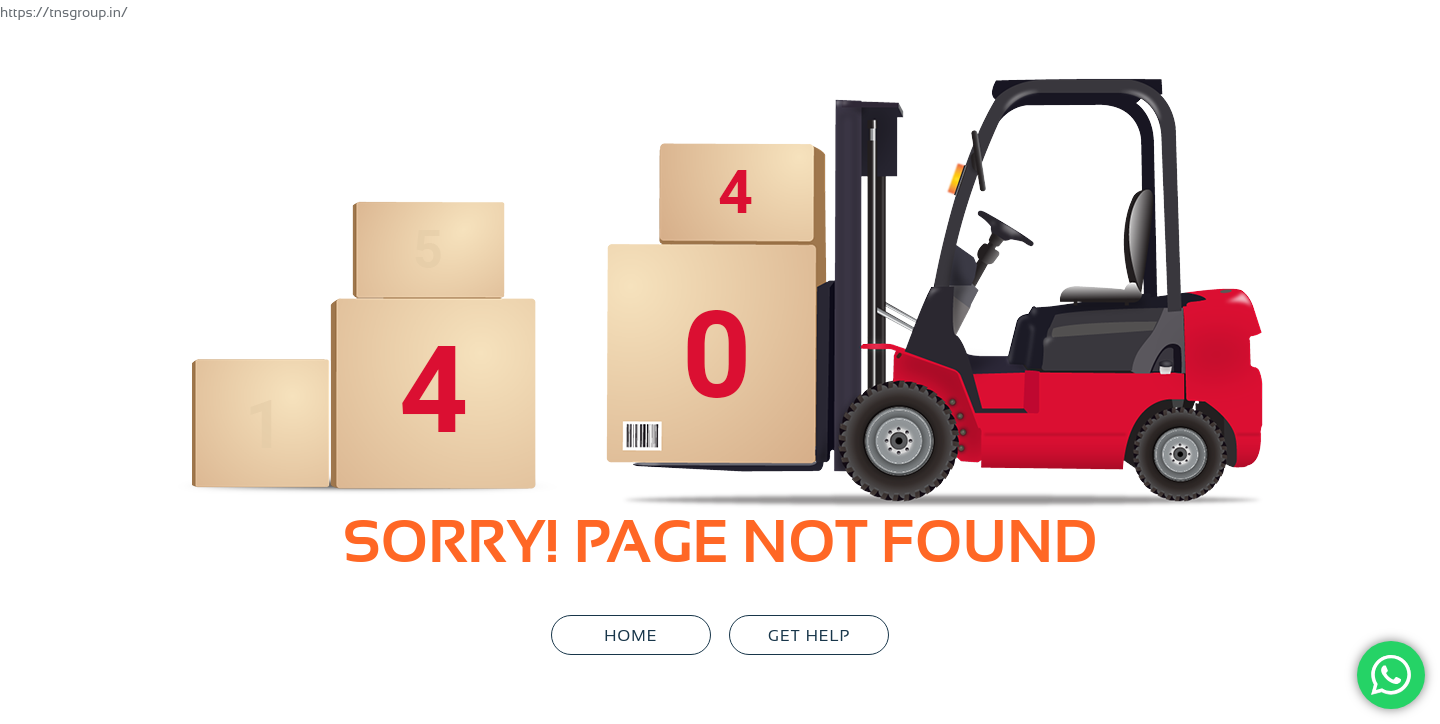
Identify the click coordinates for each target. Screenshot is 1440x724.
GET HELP (809, 635)
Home (630, 635)
